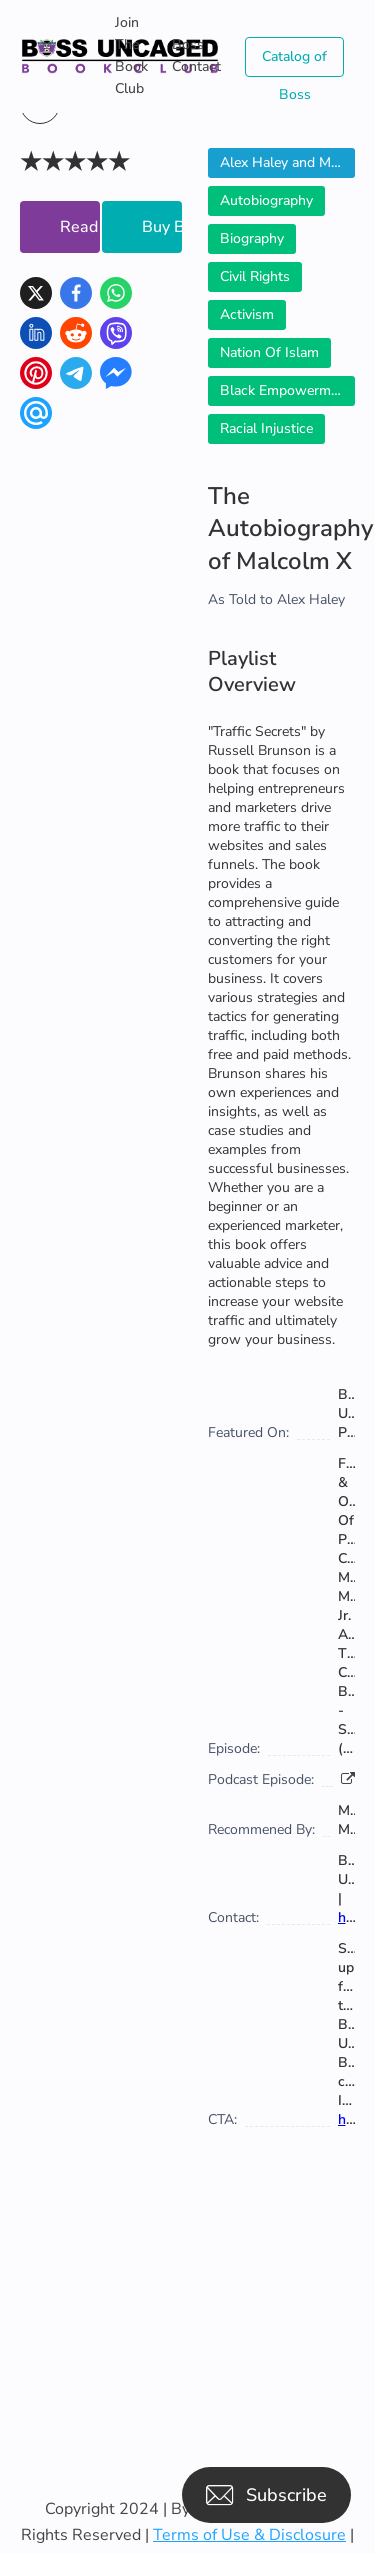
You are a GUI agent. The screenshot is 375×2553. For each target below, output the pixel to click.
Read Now (80, 227)
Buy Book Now (162, 227)
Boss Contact (196, 55)
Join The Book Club (131, 55)
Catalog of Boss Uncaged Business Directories (294, 62)
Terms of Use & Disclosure (249, 2535)
